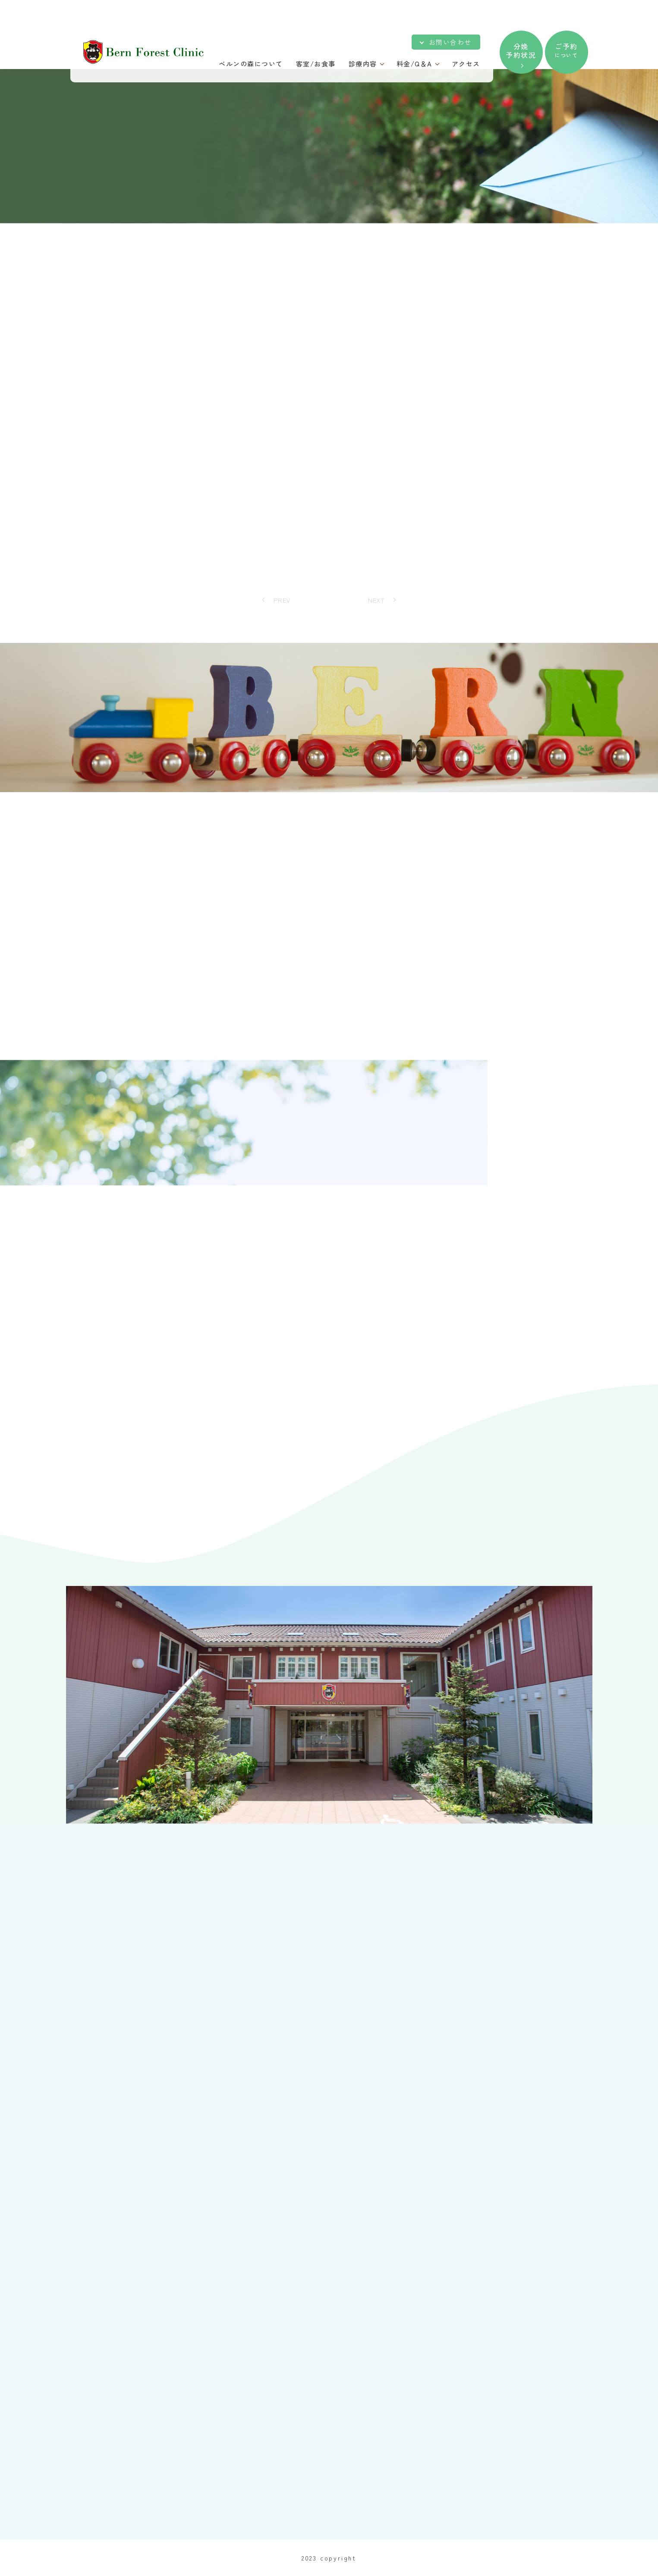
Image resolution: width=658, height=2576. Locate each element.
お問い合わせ (450, 42)
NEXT (376, 600)
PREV (282, 600)
